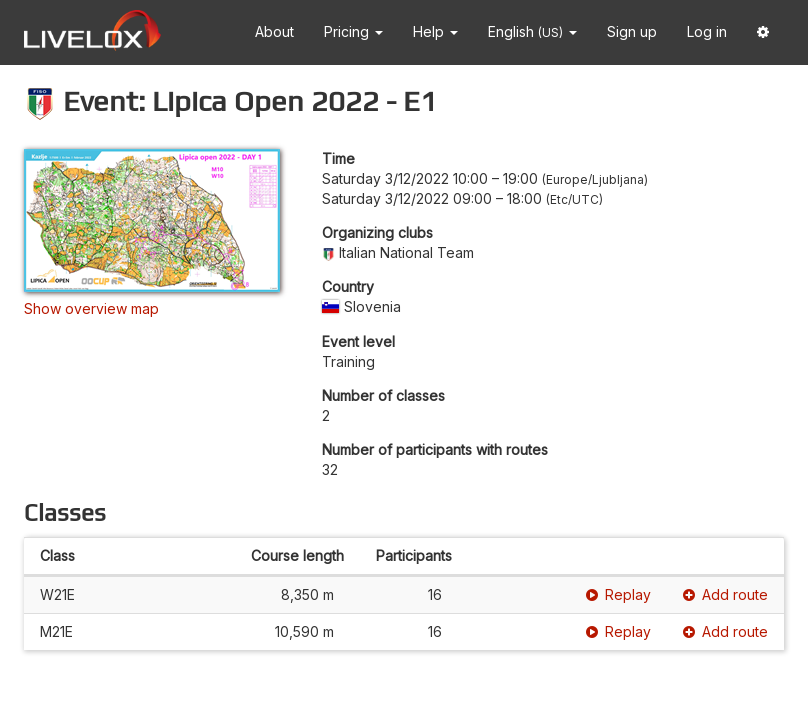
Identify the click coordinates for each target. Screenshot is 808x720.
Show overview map (91, 308)
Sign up (632, 31)
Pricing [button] (353, 31)
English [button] (532, 31)
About (274, 31)
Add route (725, 594)
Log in (707, 31)
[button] (763, 32)
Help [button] (435, 31)
